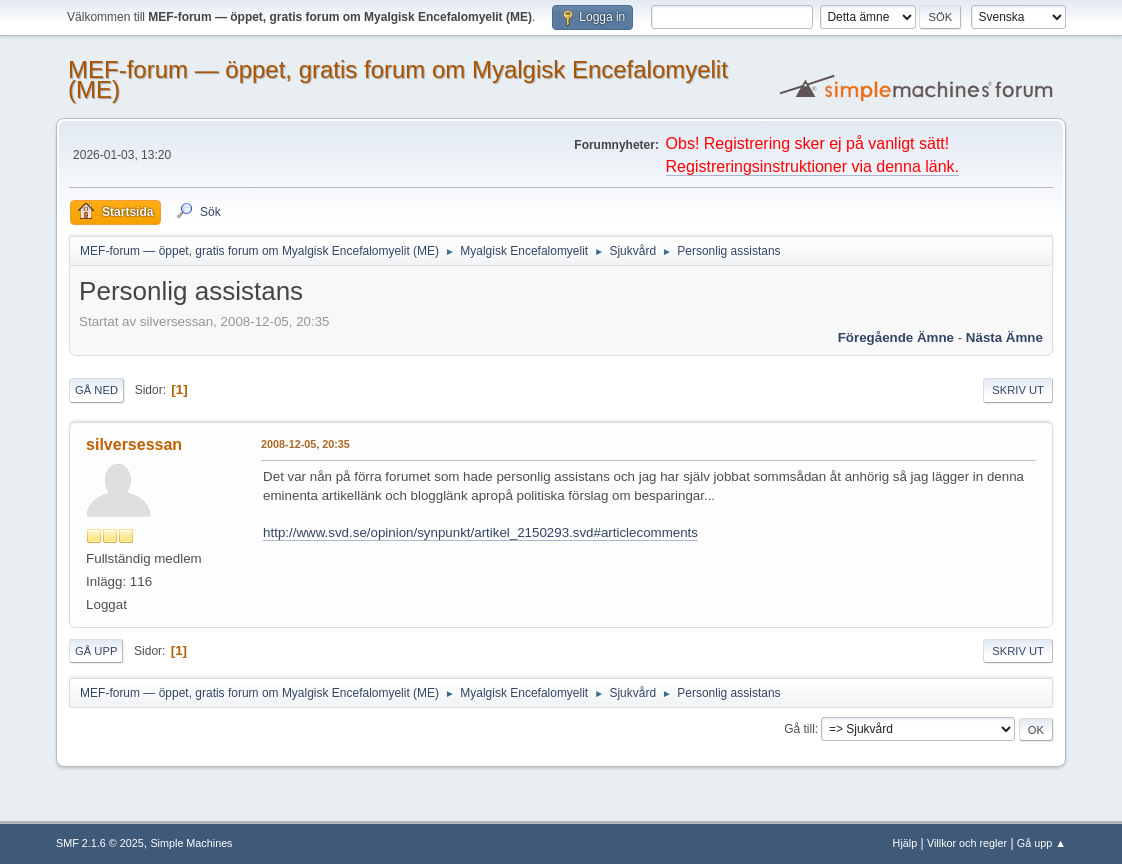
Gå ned (96, 390)
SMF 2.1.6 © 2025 (100, 843)
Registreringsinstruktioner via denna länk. (812, 166)
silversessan (134, 444)
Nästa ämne (1004, 337)
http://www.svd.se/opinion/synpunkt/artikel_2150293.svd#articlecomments (480, 532)
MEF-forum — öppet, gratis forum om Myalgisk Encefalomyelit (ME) (398, 79)
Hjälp (905, 843)
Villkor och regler (967, 843)
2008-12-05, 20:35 (305, 444)
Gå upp (96, 651)
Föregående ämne (896, 337)
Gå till (799, 729)
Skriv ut (1018, 390)
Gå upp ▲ (1041, 843)
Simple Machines (191, 843)
